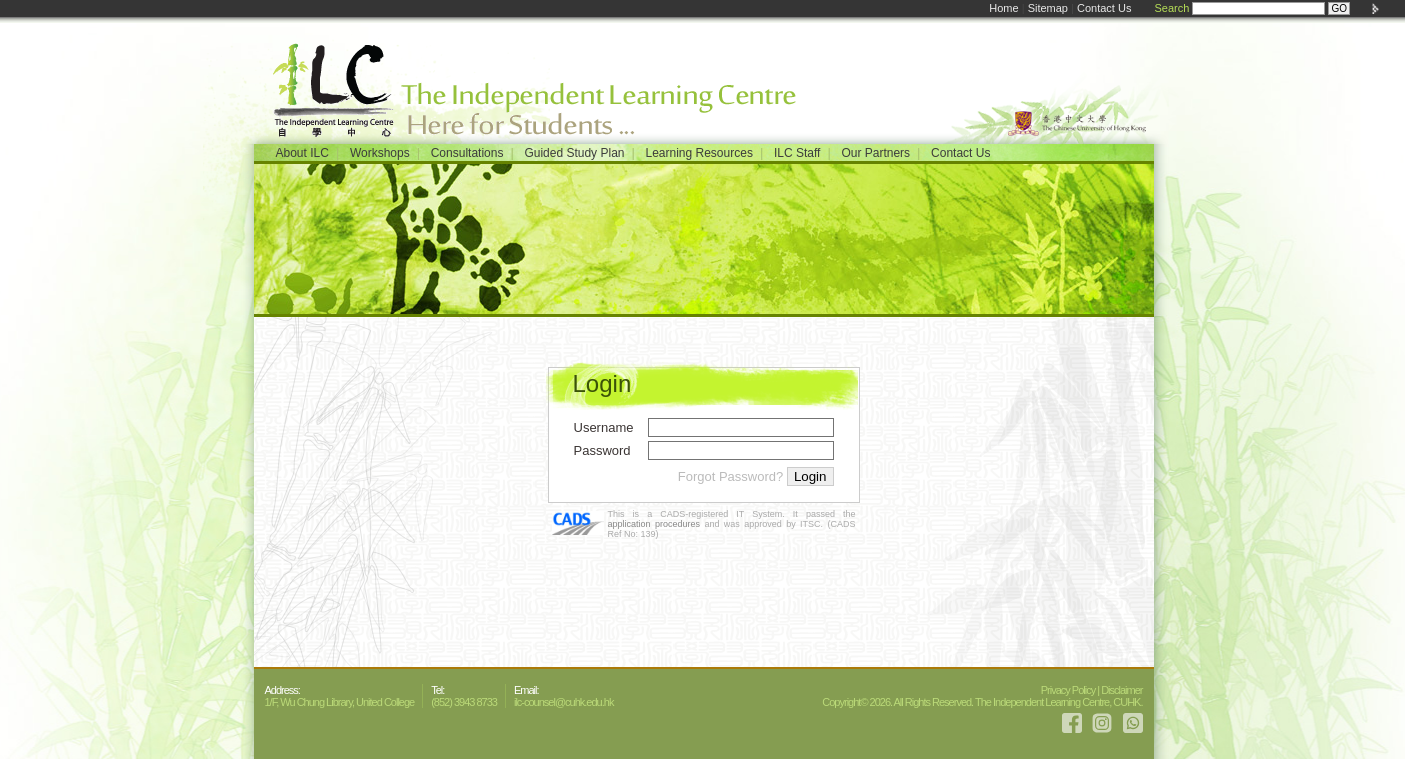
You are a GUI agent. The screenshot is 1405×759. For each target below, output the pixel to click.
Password (602, 450)
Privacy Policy (1068, 690)
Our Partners (875, 153)
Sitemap (1048, 8)
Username (604, 427)
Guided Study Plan (574, 153)
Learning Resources (698, 153)
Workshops (380, 153)
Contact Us (1104, 8)
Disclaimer (1121, 690)
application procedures (654, 524)
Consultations (467, 153)
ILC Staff (797, 153)
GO (1339, 8)
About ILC (302, 153)
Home (1003, 8)
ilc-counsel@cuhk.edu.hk (563, 702)
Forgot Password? (731, 476)
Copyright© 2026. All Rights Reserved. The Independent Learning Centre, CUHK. (982, 702)
